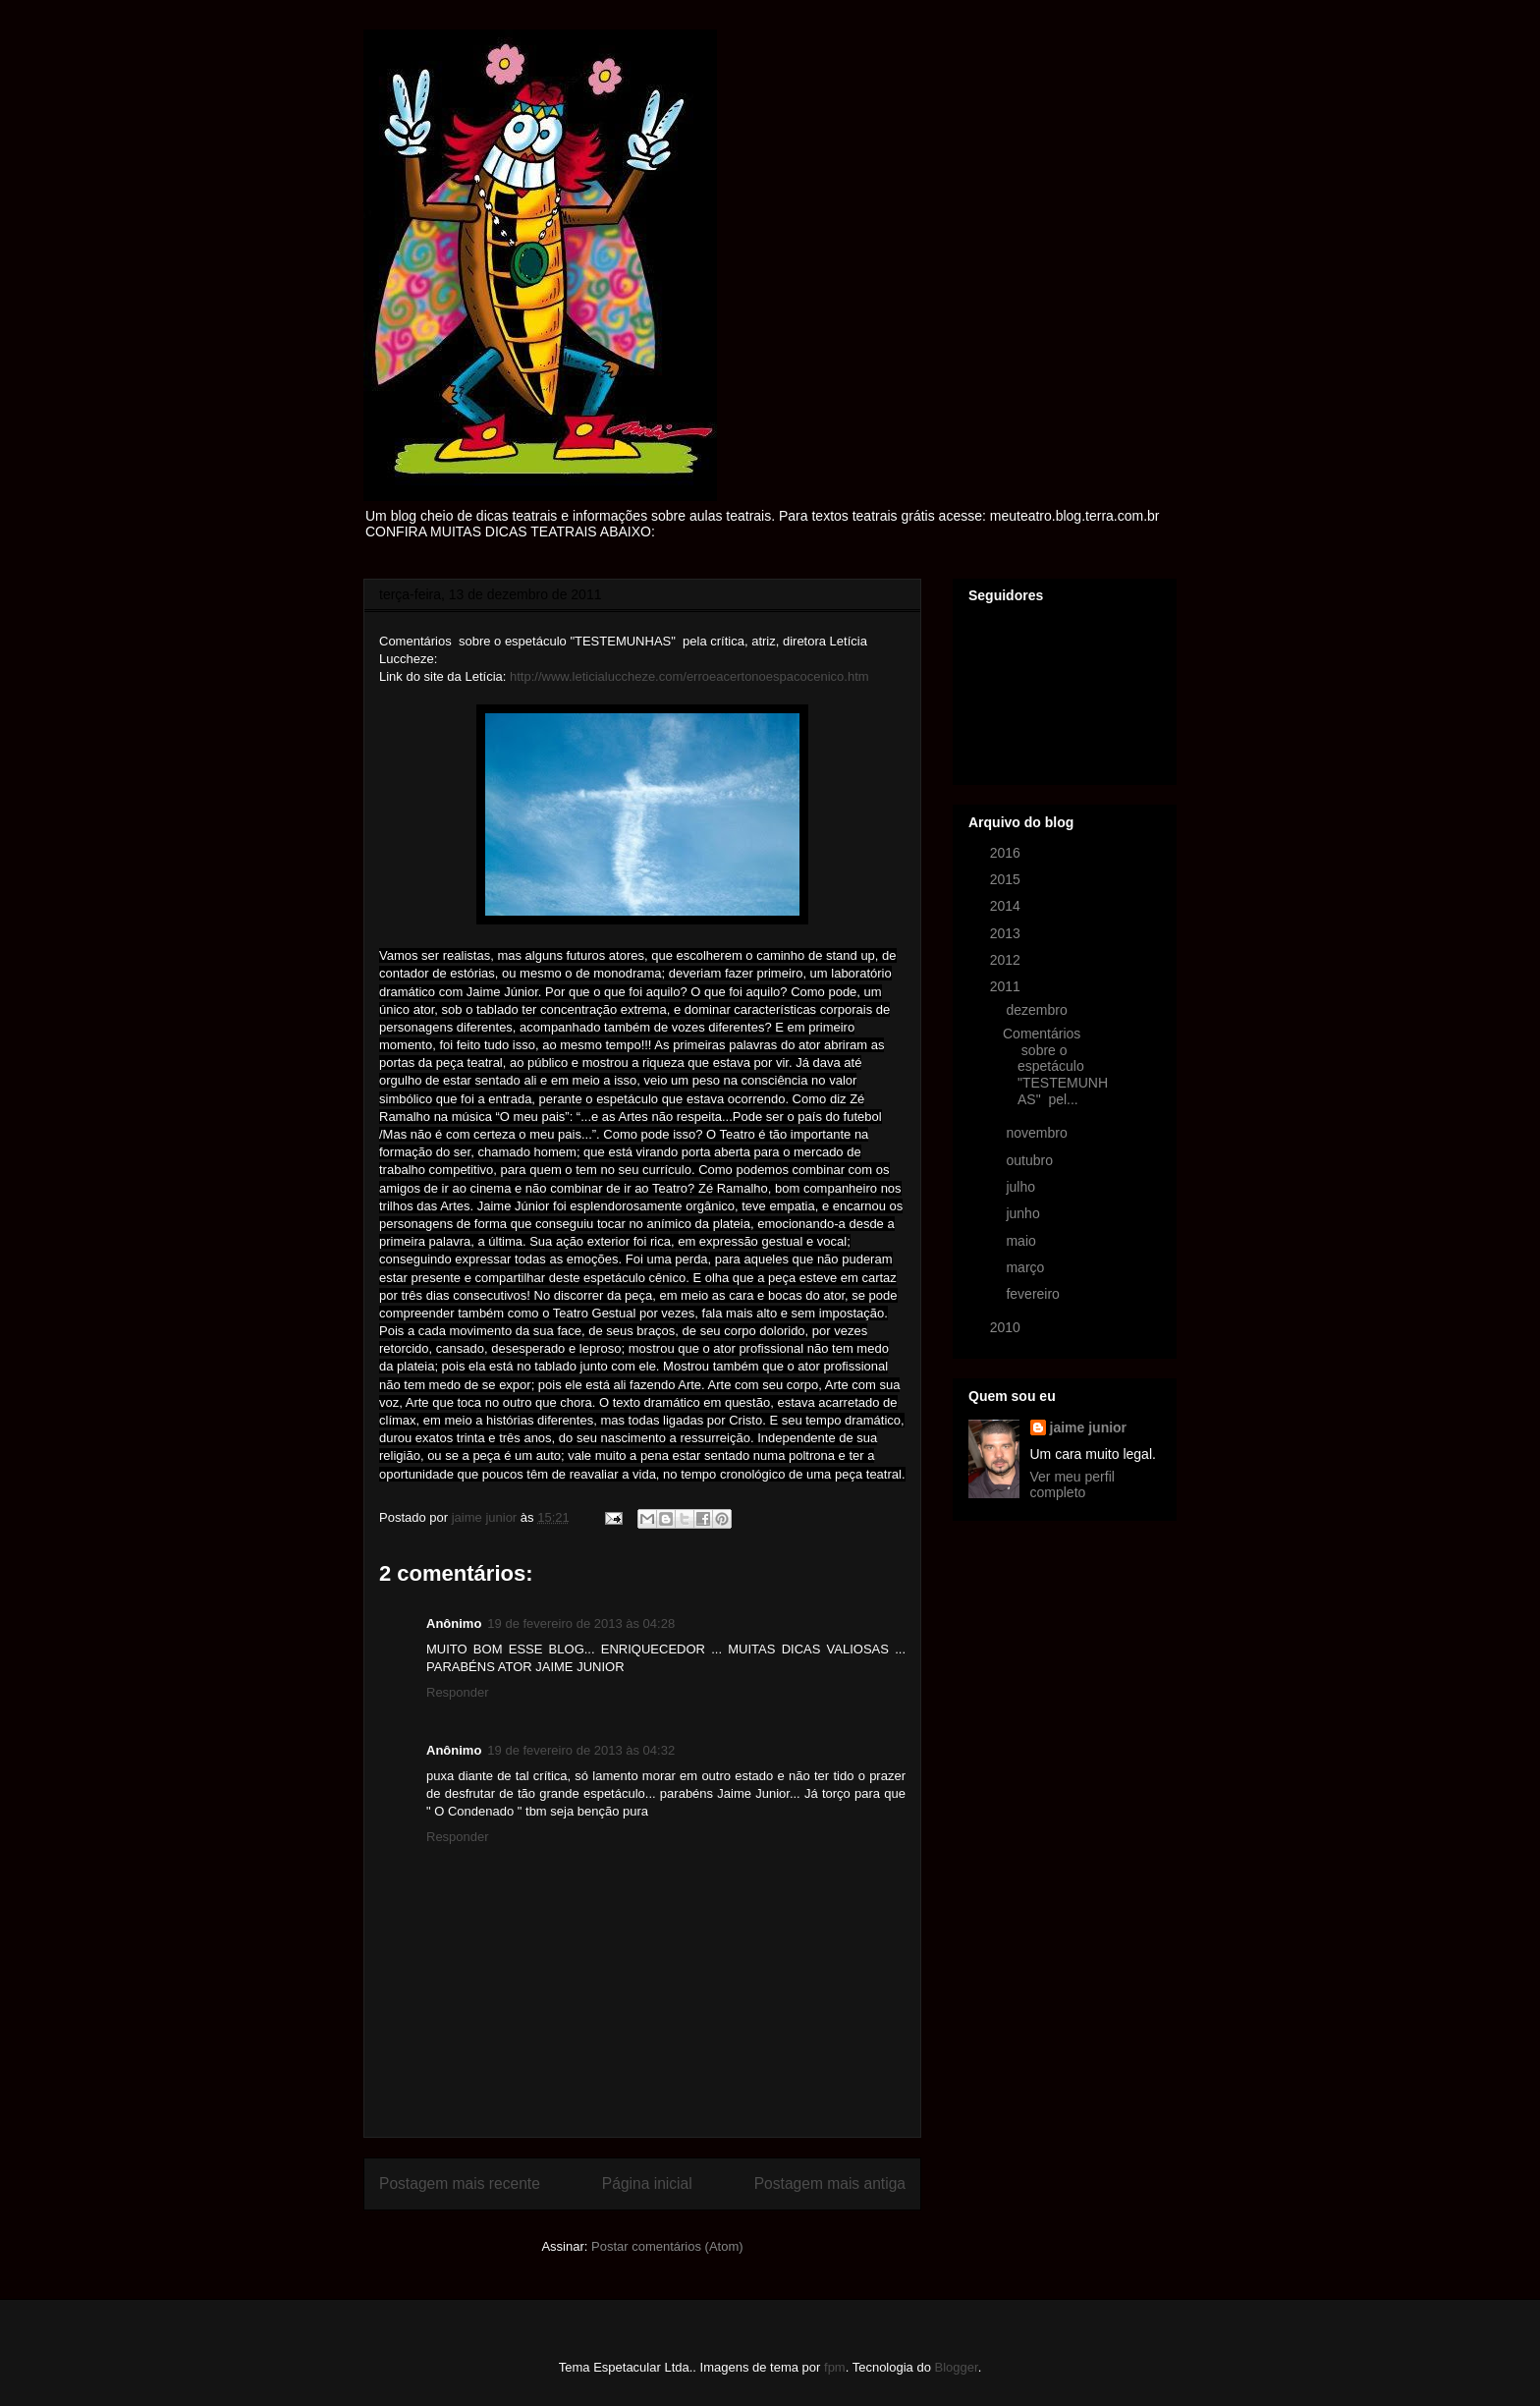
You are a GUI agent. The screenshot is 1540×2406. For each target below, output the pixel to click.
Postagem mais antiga (830, 2183)
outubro (1031, 1160)
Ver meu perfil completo (1072, 1484)
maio (1022, 1241)
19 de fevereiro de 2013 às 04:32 (581, 1750)
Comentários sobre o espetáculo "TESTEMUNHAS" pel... (1055, 1066)
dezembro (1038, 1010)
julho (1022, 1187)
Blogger (956, 2367)
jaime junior (1089, 1427)
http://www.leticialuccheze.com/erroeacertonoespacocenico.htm (689, 676)
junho (1024, 1213)
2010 (1007, 1327)
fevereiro (1034, 1294)
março (1027, 1267)
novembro (1038, 1133)
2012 (1007, 960)
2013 (1007, 933)
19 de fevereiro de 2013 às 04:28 (581, 1623)
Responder (457, 1692)
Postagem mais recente (459, 2183)
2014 (1007, 906)
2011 (1007, 986)
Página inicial (647, 2183)
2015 (1007, 879)
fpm (835, 2367)
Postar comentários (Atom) (667, 2246)
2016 (1007, 853)
